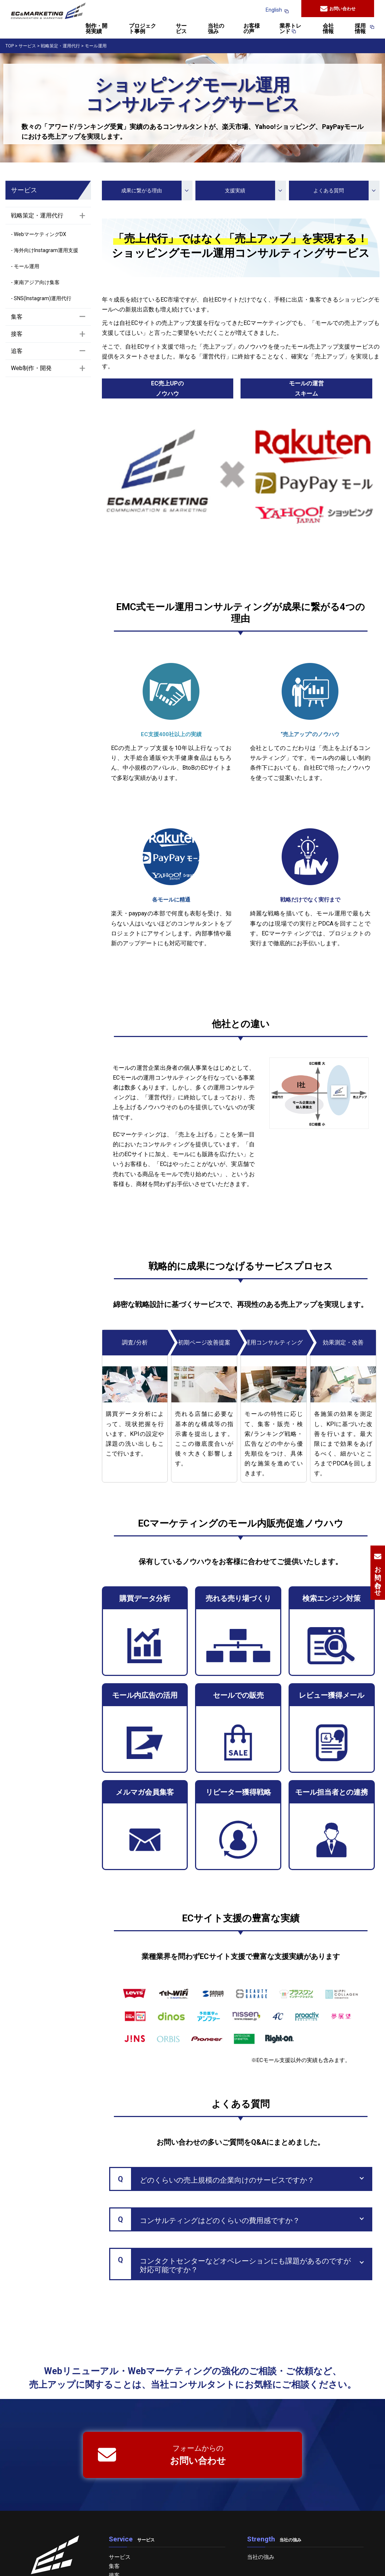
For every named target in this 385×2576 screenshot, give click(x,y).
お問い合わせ (338, 8)
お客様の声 (251, 29)
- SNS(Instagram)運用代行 (41, 298)
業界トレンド (290, 29)
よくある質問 (344, 190)
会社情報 (328, 29)
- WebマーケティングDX (38, 234)
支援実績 (253, 190)
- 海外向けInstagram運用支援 (44, 250)
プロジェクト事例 (142, 29)
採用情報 (361, 29)
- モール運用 (25, 266)
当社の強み (216, 29)
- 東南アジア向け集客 (35, 282)
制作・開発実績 (96, 29)
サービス (181, 29)
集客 (114, 2566)
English (274, 10)
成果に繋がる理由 (154, 190)
